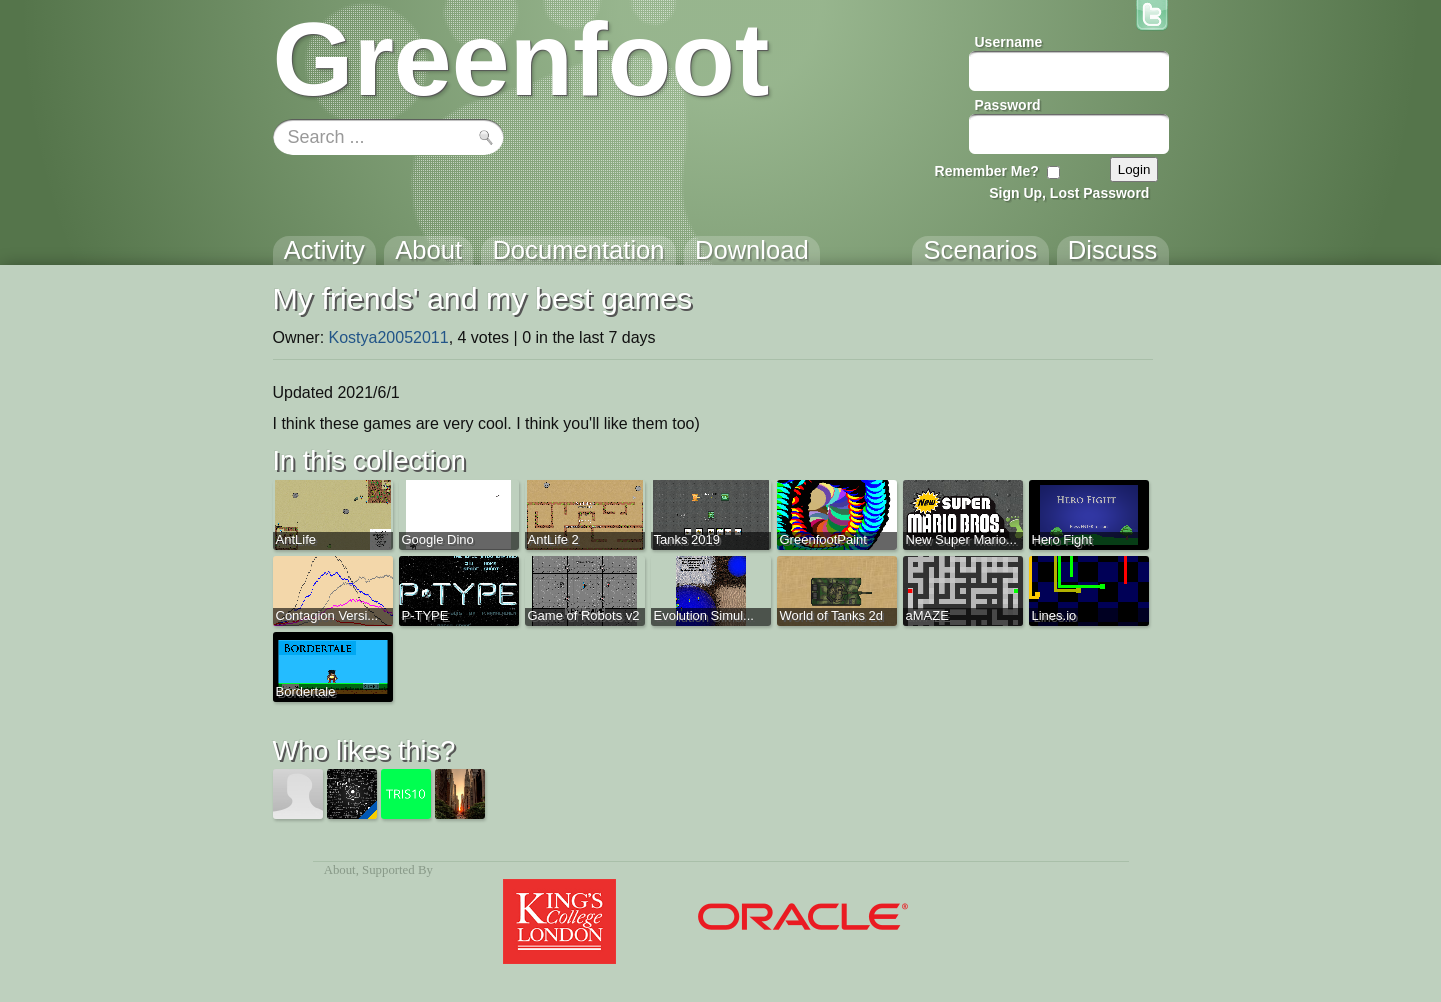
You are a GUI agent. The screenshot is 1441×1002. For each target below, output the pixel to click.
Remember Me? (987, 171)
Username (1009, 42)
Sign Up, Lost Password (1069, 193)
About (340, 870)
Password (1008, 105)
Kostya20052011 (389, 337)
